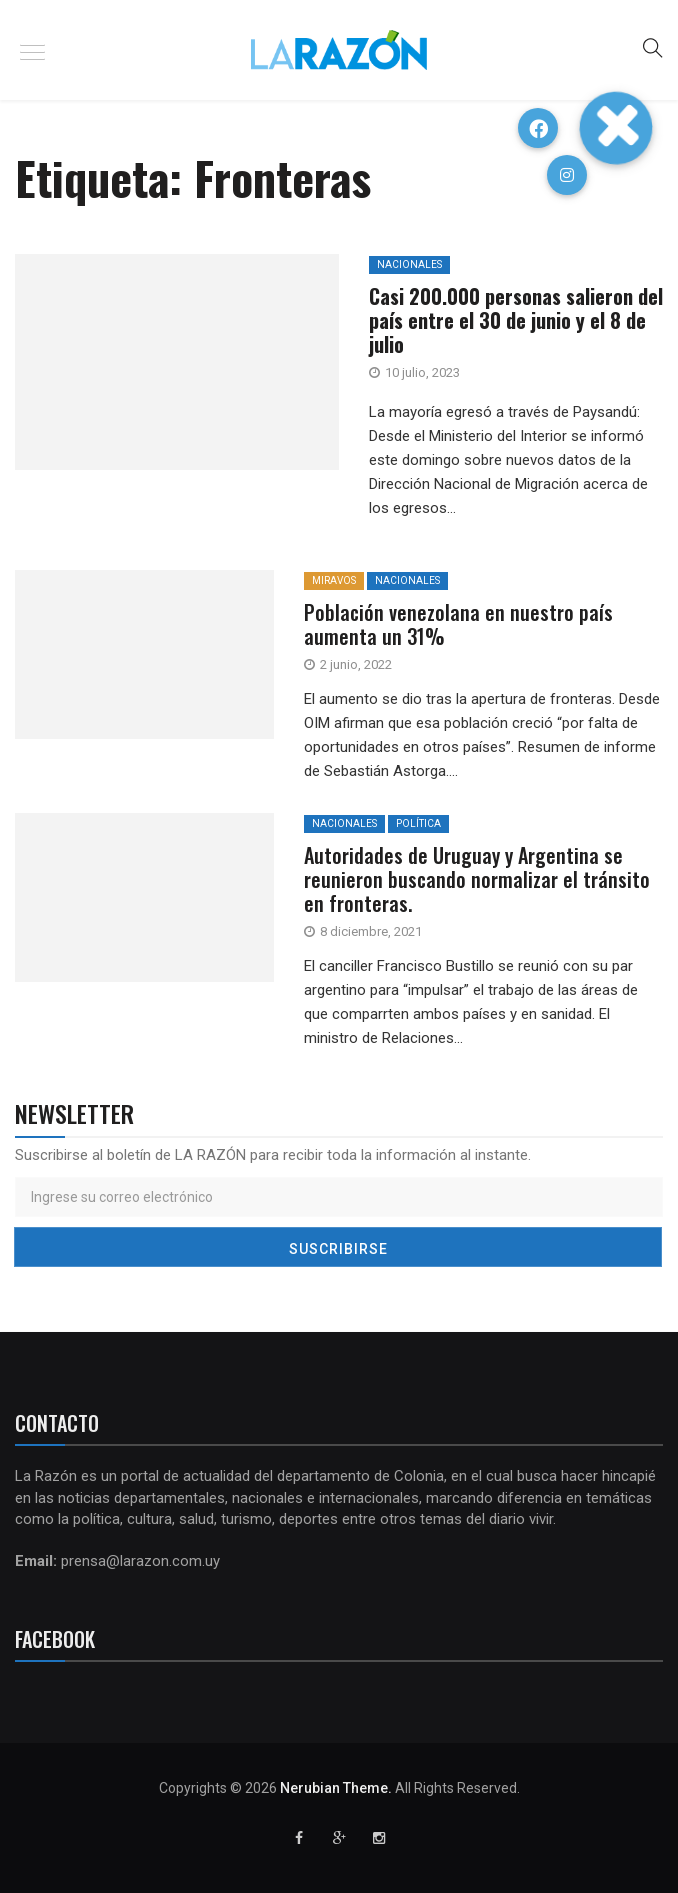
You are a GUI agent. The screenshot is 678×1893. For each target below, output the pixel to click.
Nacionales (407, 580)
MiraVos (334, 580)
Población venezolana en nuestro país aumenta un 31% (458, 624)
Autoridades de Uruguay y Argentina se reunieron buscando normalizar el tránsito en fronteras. (477, 879)
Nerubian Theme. (336, 1788)
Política (418, 823)
